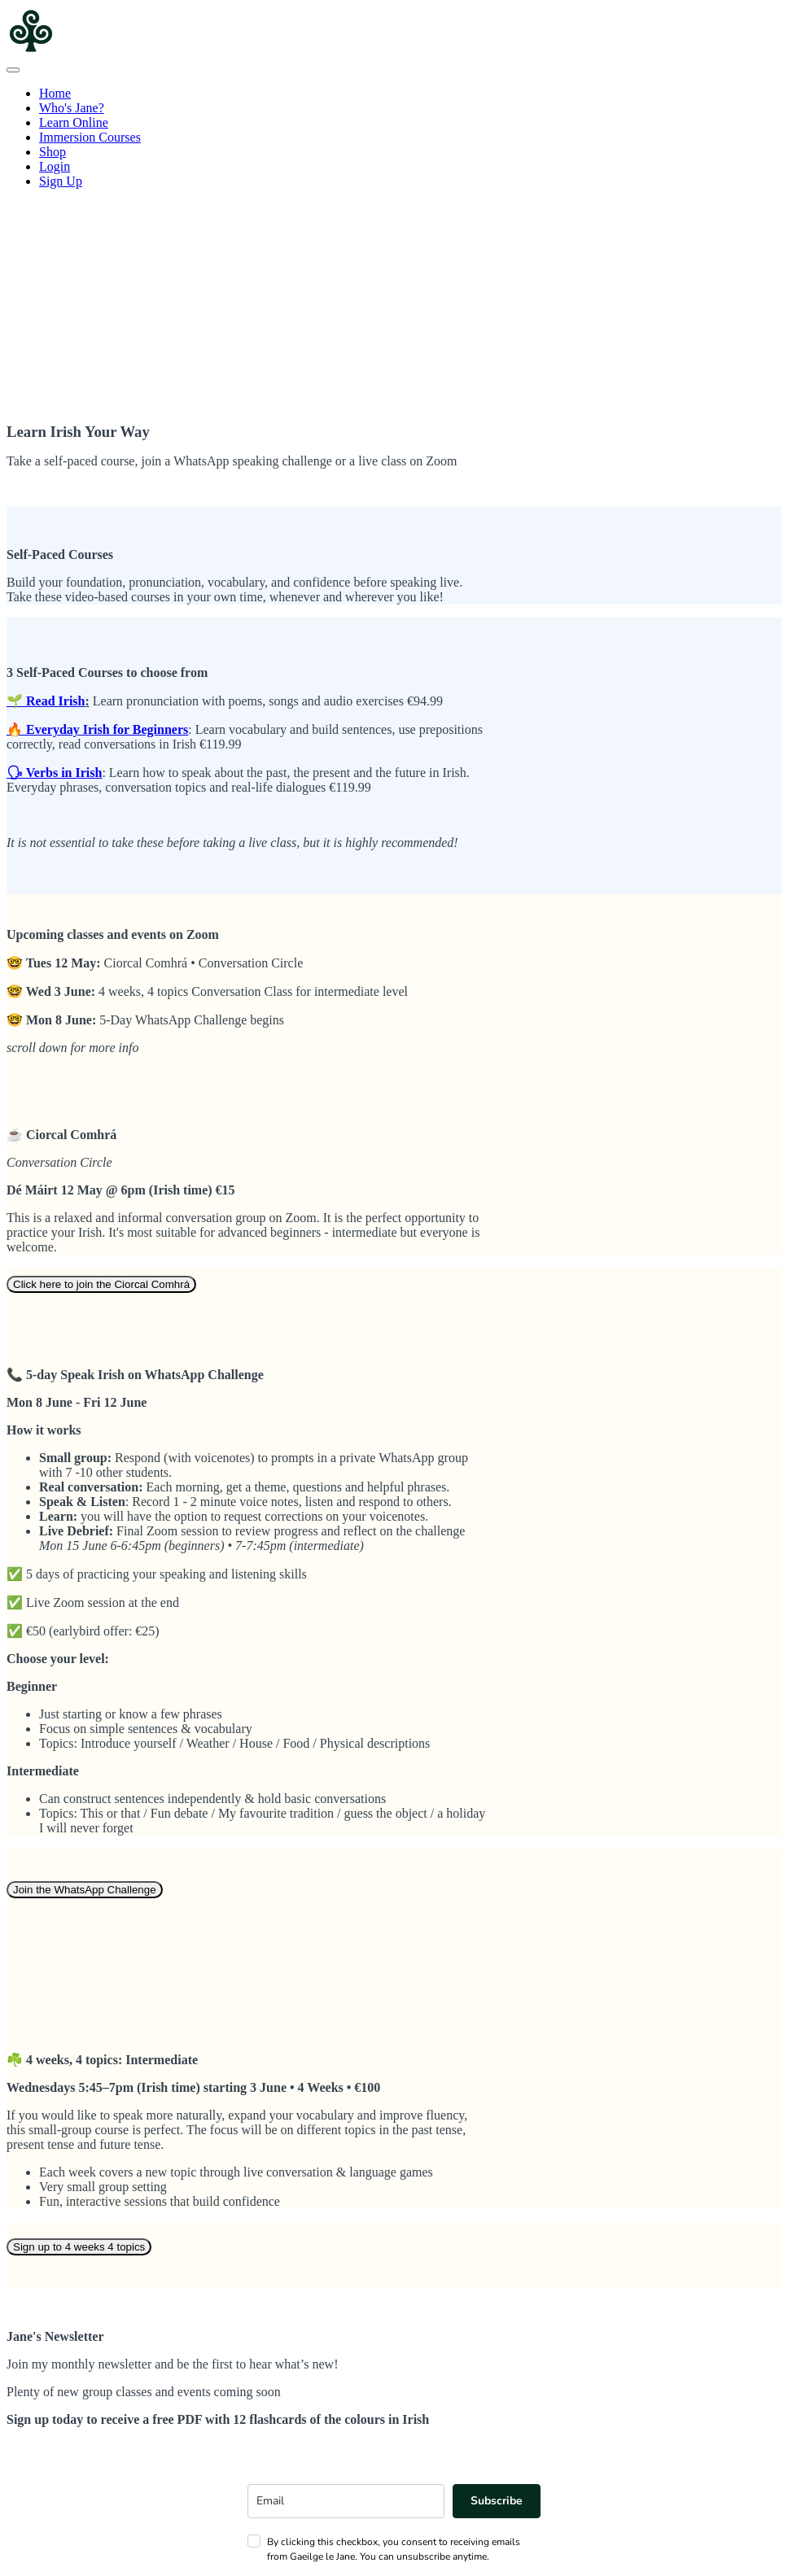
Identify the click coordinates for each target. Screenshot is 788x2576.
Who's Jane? (71, 108)
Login (54, 166)
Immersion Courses (90, 137)
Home (55, 93)
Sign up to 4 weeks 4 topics (79, 2247)
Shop (52, 152)
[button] (13, 70)
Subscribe (497, 2500)
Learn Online (73, 122)
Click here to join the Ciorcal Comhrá (101, 1284)
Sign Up (60, 181)
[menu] (394, 137)
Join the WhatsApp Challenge (84, 1890)
